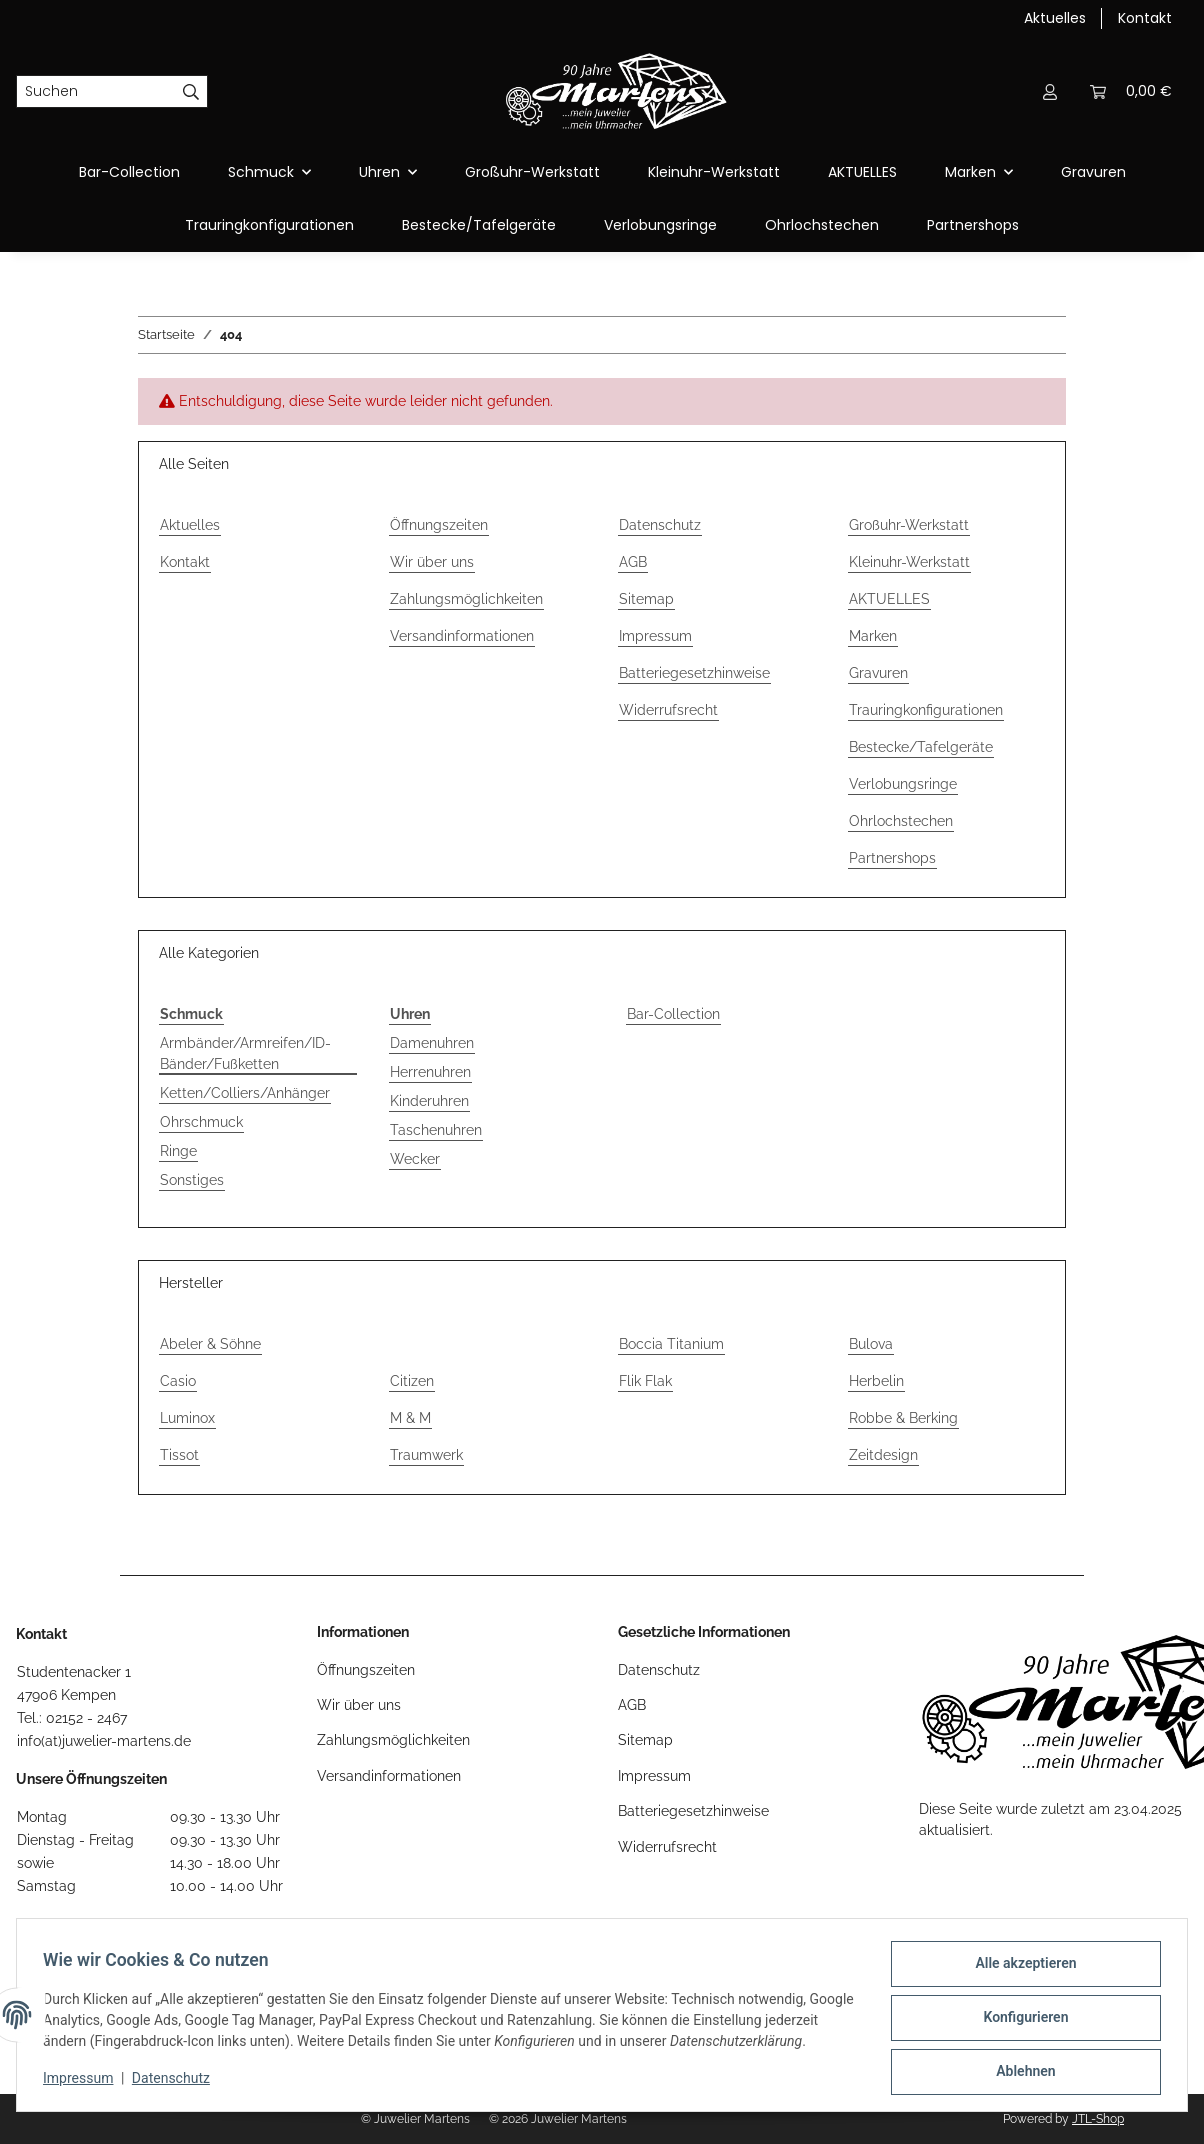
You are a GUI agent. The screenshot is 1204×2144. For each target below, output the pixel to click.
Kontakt (1145, 18)
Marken (873, 636)
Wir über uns (432, 562)
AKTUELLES (862, 172)
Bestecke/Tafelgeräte (479, 225)
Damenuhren (432, 1043)
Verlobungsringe (660, 225)
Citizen (412, 1381)
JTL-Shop (1098, 2119)
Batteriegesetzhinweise (694, 673)
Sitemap (646, 599)
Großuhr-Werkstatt (532, 172)
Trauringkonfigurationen (269, 225)
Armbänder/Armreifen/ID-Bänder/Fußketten (245, 1053)
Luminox (187, 1418)
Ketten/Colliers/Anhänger (245, 1093)
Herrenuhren (430, 1072)
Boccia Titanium (671, 1344)
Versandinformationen (462, 636)
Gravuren (1093, 172)
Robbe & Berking (903, 1418)
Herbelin (876, 1381)
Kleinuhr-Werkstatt (714, 172)
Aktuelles (1055, 18)
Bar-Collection (673, 1014)
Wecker (415, 1159)
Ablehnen (1019, 2065)
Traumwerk (426, 1455)
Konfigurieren (1019, 2013)
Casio (178, 1381)
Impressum (84, 2084)
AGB (633, 562)
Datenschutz (177, 2084)
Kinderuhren (429, 1101)
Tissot (179, 1455)
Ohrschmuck (201, 1122)
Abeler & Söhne (210, 1344)
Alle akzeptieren (1019, 1961)
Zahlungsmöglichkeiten (466, 599)
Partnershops (973, 225)
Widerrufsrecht (668, 710)
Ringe (178, 1151)
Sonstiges (192, 1180)
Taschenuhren (436, 1130)
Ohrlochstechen (822, 225)
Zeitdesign (883, 1455)
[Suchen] (96, 92)
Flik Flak (645, 1381)
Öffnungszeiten (439, 525)
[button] (1050, 91)
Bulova (871, 1344)
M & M (410, 1418)
